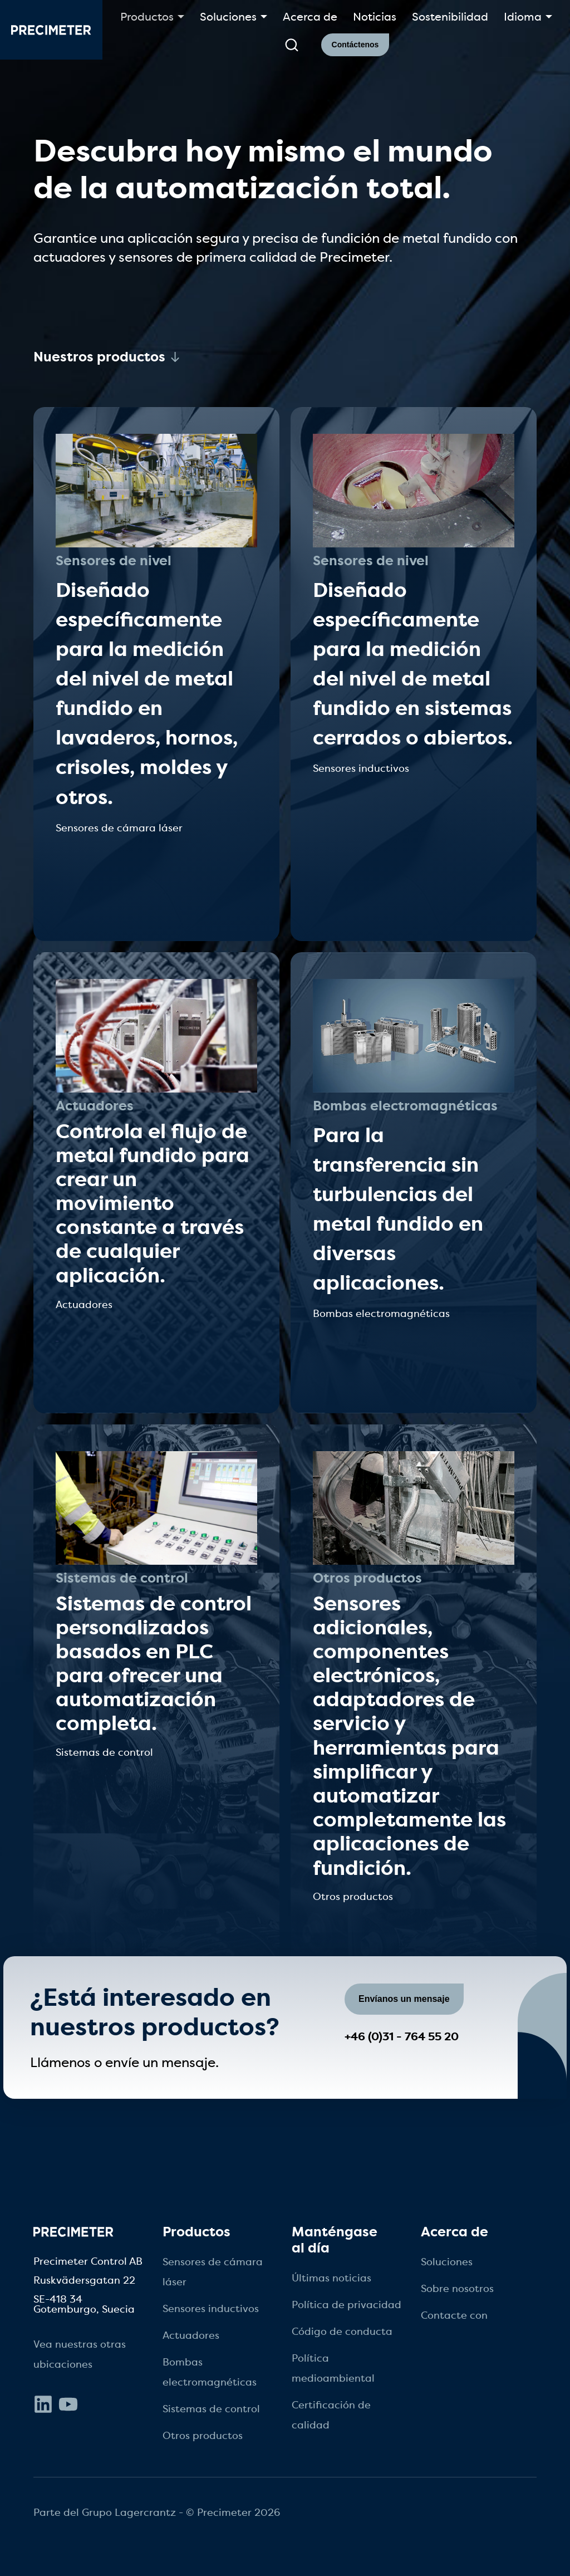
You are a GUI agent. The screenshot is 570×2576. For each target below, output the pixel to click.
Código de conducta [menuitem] (342, 2331)
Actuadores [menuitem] (191, 2335)
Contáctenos (355, 44)
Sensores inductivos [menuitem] (211, 2308)
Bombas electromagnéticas (405, 1106)
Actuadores (95, 1106)
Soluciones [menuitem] (447, 2262)
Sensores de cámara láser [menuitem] (213, 2272)
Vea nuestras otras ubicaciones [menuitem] (79, 2354)
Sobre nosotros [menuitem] (457, 2288)
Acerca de (310, 16)
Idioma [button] (523, 16)
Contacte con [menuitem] (454, 2315)
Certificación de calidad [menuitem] (331, 2415)
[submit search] (291, 45)
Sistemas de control (122, 1578)
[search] (291, 45)
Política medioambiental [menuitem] (333, 2368)
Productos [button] (147, 16)
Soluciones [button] (228, 16)
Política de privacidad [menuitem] (346, 2304)
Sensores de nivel (113, 561)
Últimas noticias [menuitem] (331, 2278)
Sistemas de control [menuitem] (211, 2409)
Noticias (374, 16)
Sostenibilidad (450, 16)
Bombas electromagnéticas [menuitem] (210, 2372)
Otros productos (367, 1578)
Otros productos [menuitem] (203, 2435)
